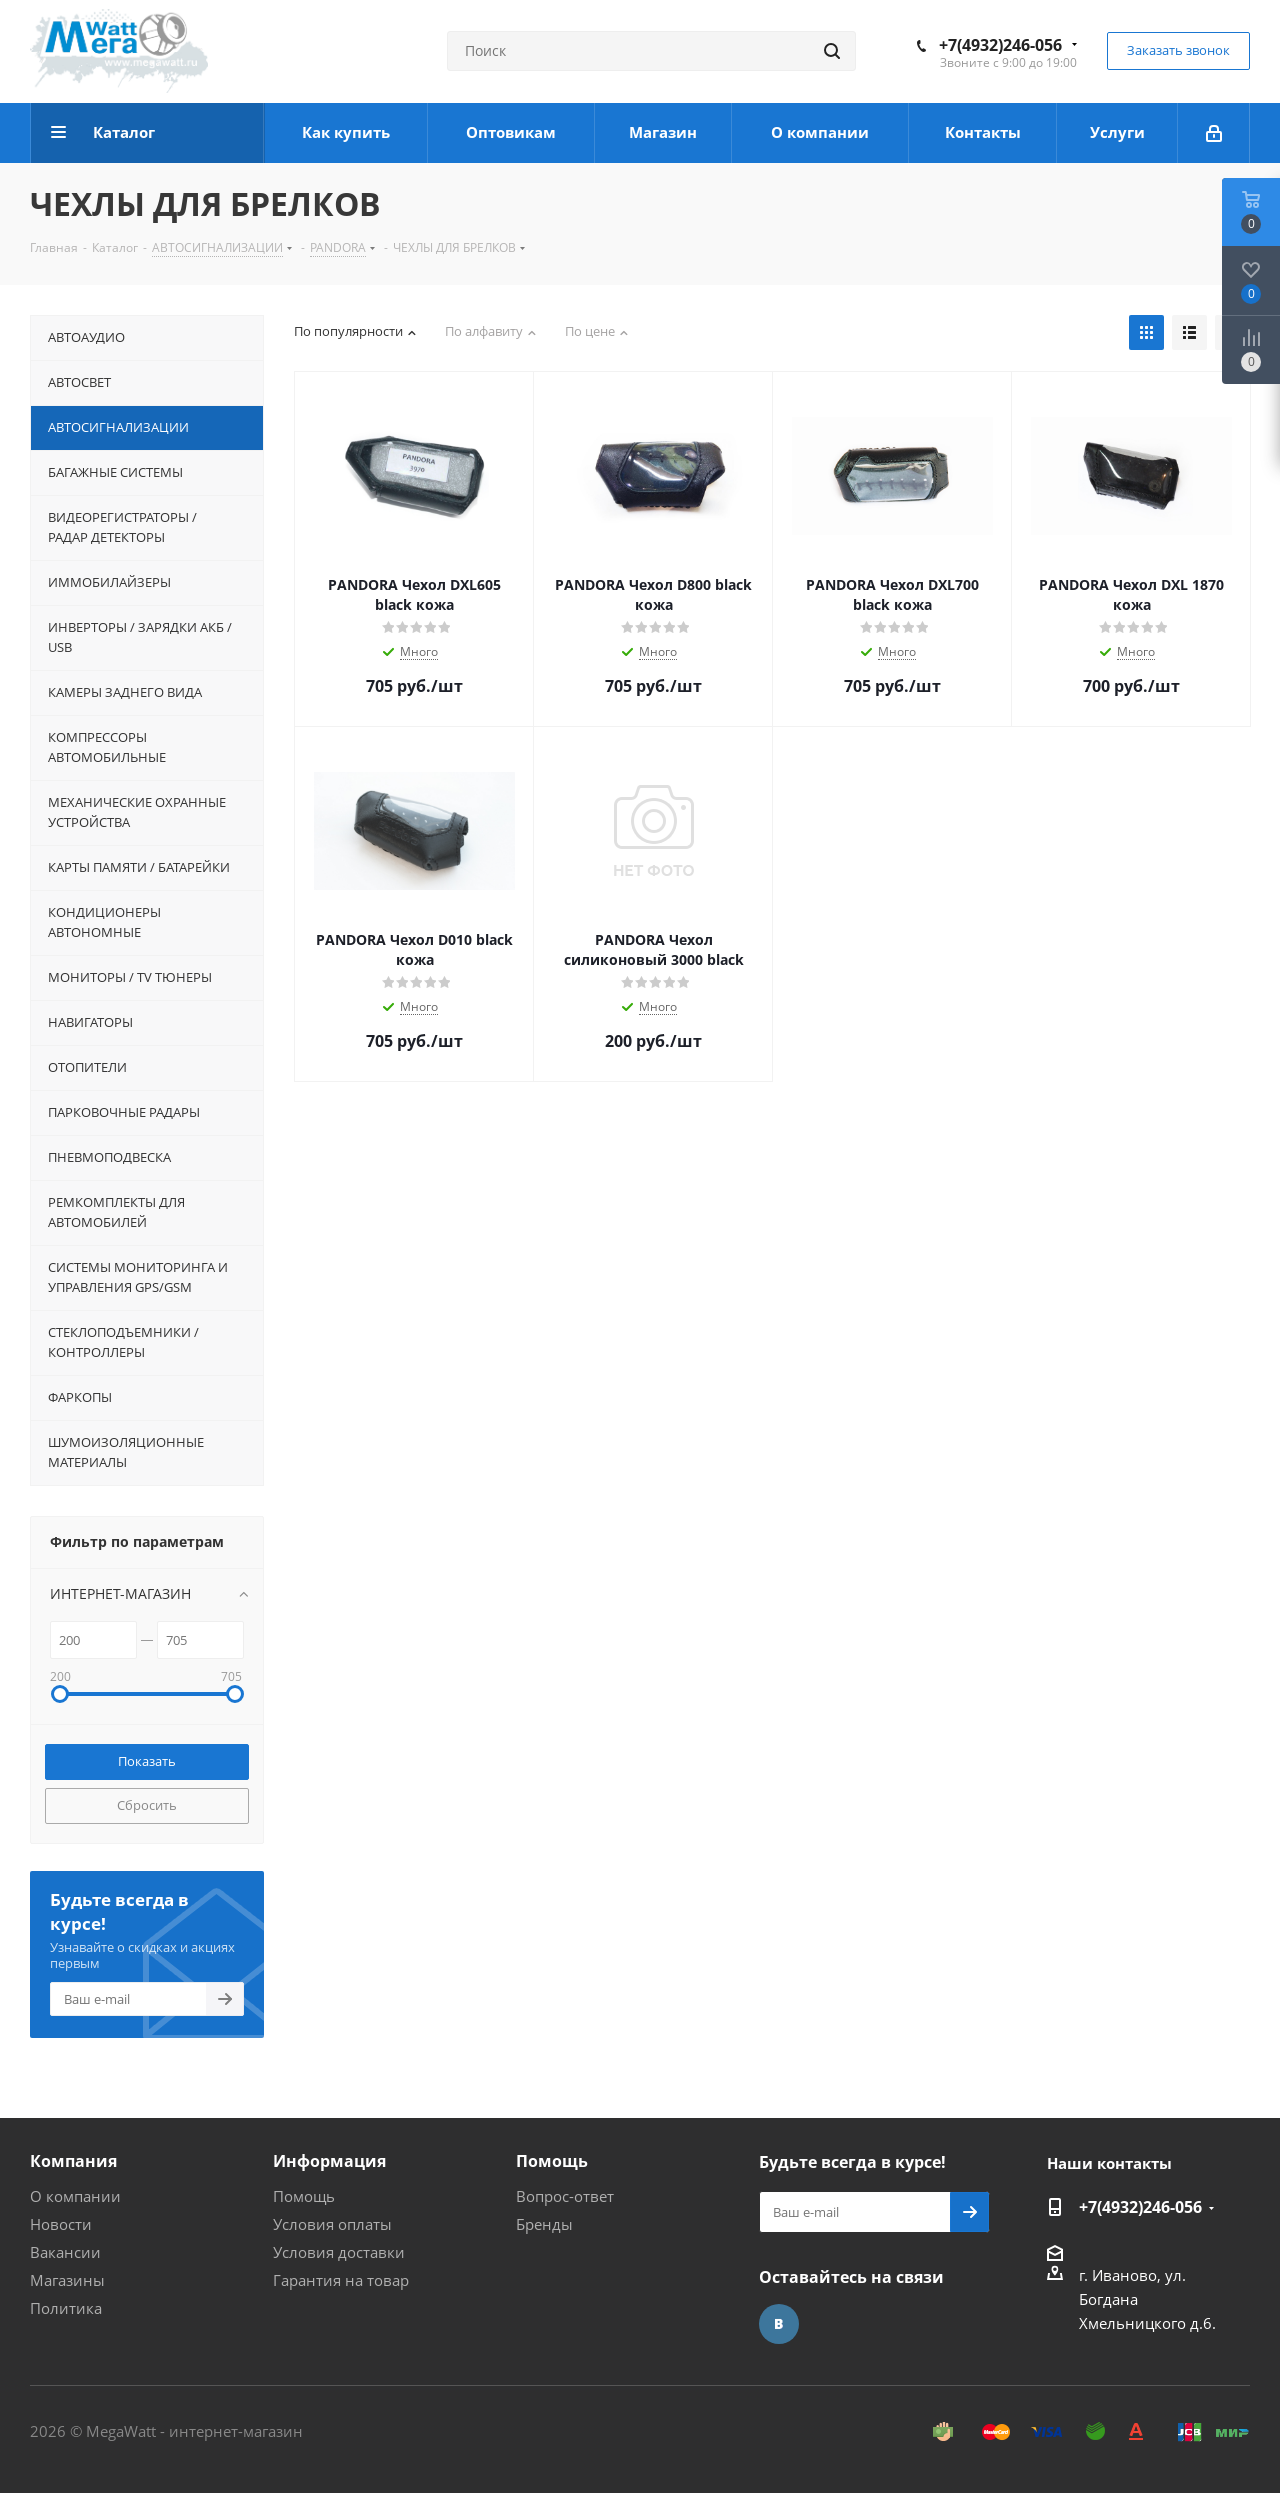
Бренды (544, 2224)
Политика (66, 2308)
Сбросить (147, 1805)
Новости (61, 2224)
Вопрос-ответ (565, 2196)
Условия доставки (339, 2252)
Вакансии (65, 2252)
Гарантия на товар (341, 2280)
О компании (75, 2196)
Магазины (67, 2280)
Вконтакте (779, 2324)
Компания (73, 2161)
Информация (329, 2161)
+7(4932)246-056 (1000, 45)
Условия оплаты (332, 2224)
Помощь (304, 2196)
